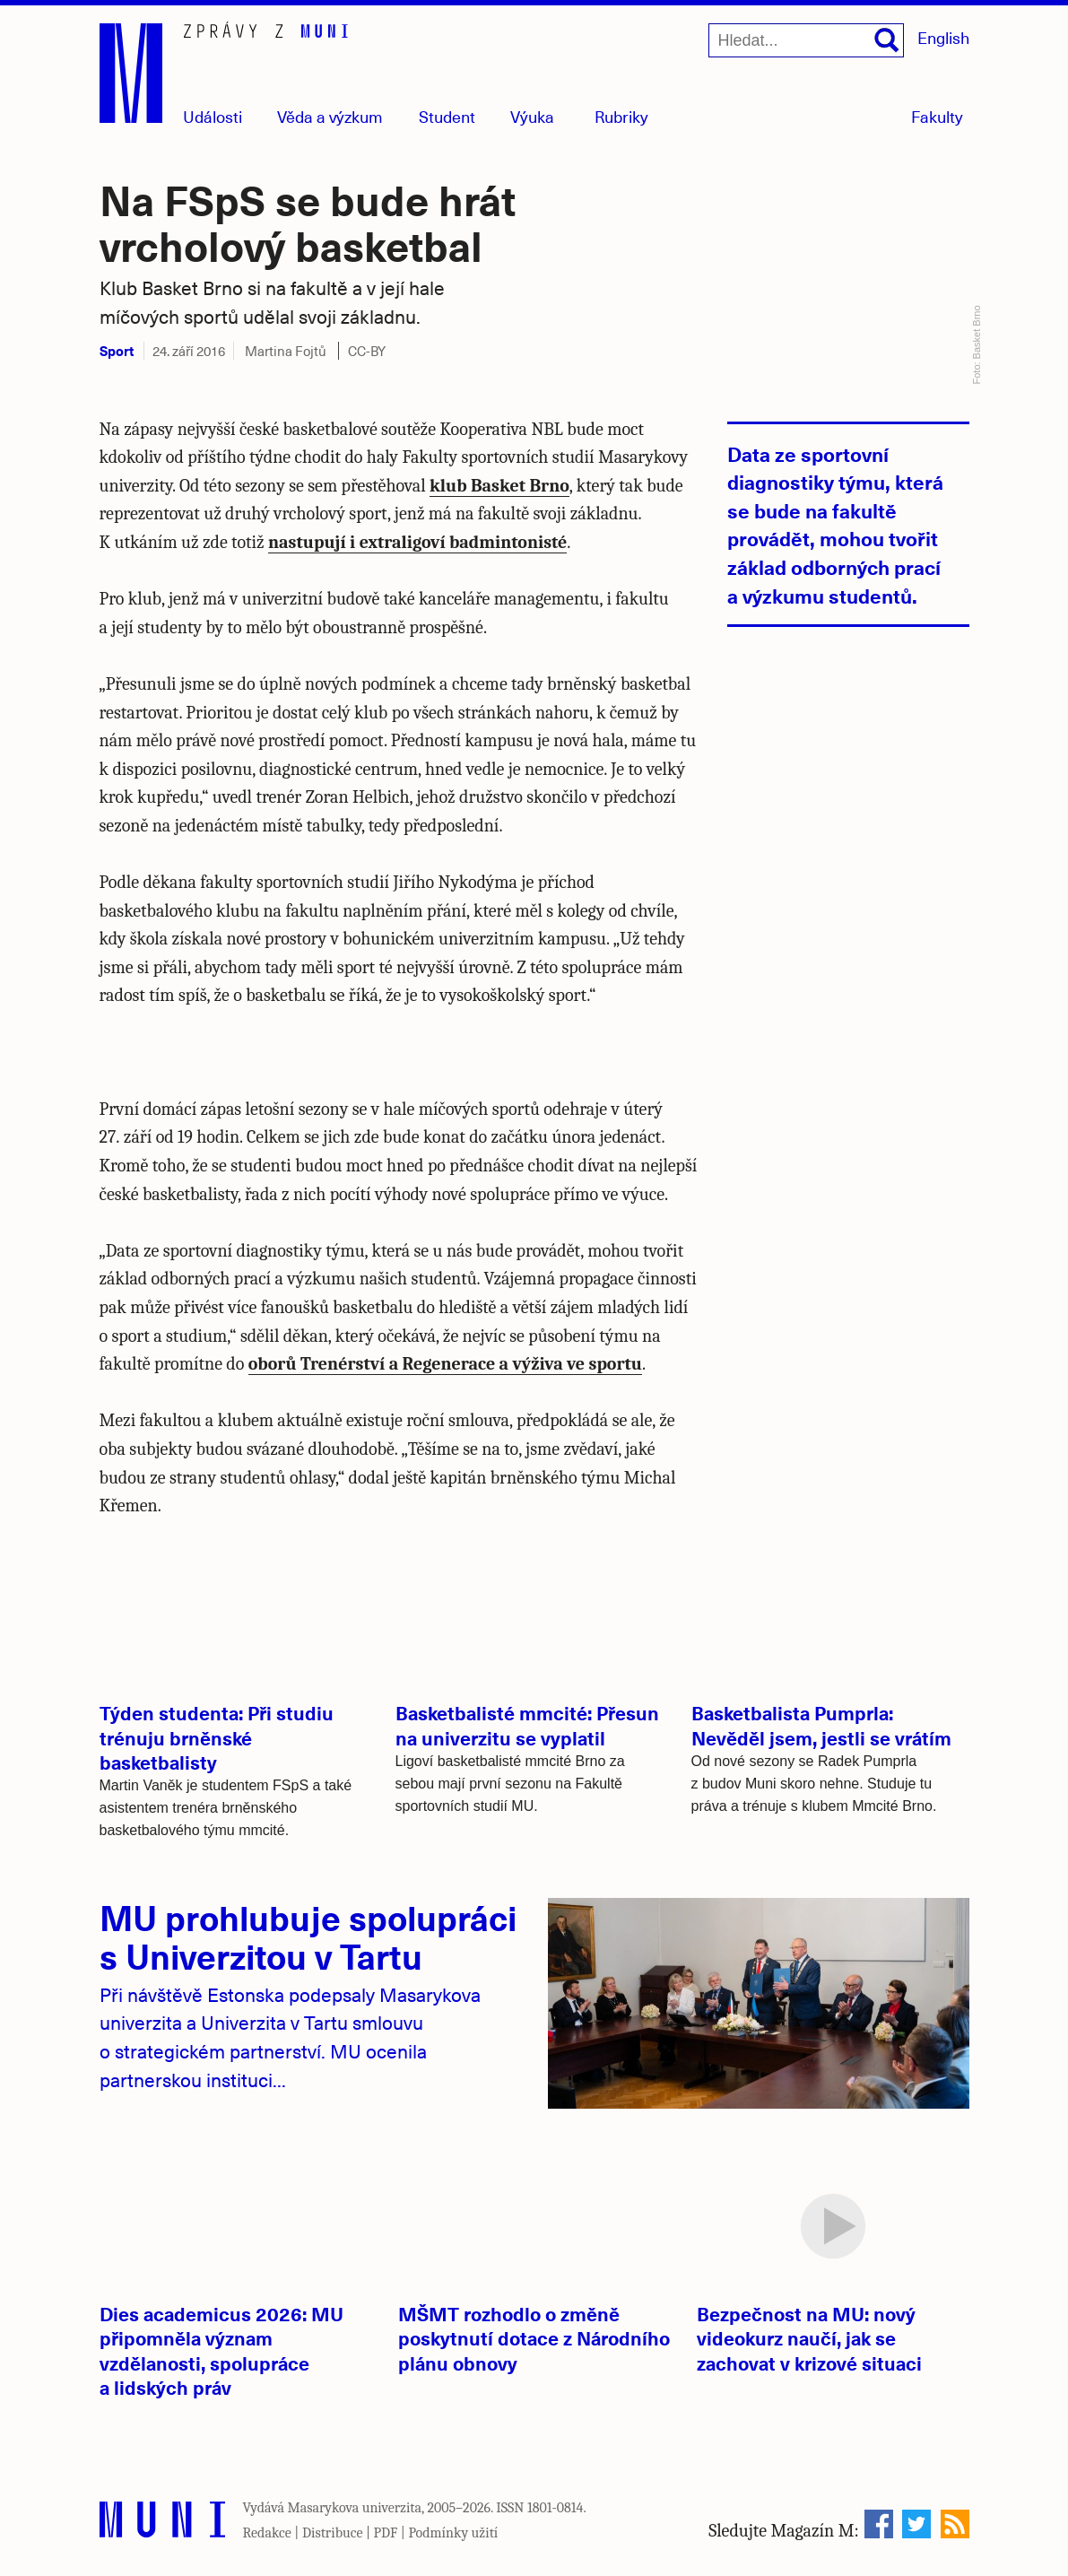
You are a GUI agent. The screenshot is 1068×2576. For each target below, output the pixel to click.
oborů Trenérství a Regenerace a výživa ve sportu (445, 1363)
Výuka (532, 116)
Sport (117, 350)
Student (447, 116)
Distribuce (332, 2533)
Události (212, 116)
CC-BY (367, 351)
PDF (386, 2533)
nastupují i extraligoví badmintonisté (417, 542)
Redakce (267, 2533)
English (943, 37)
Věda (330, 116)
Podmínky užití (453, 2533)
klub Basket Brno (499, 485)
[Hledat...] (806, 40)
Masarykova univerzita (355, 2508)
